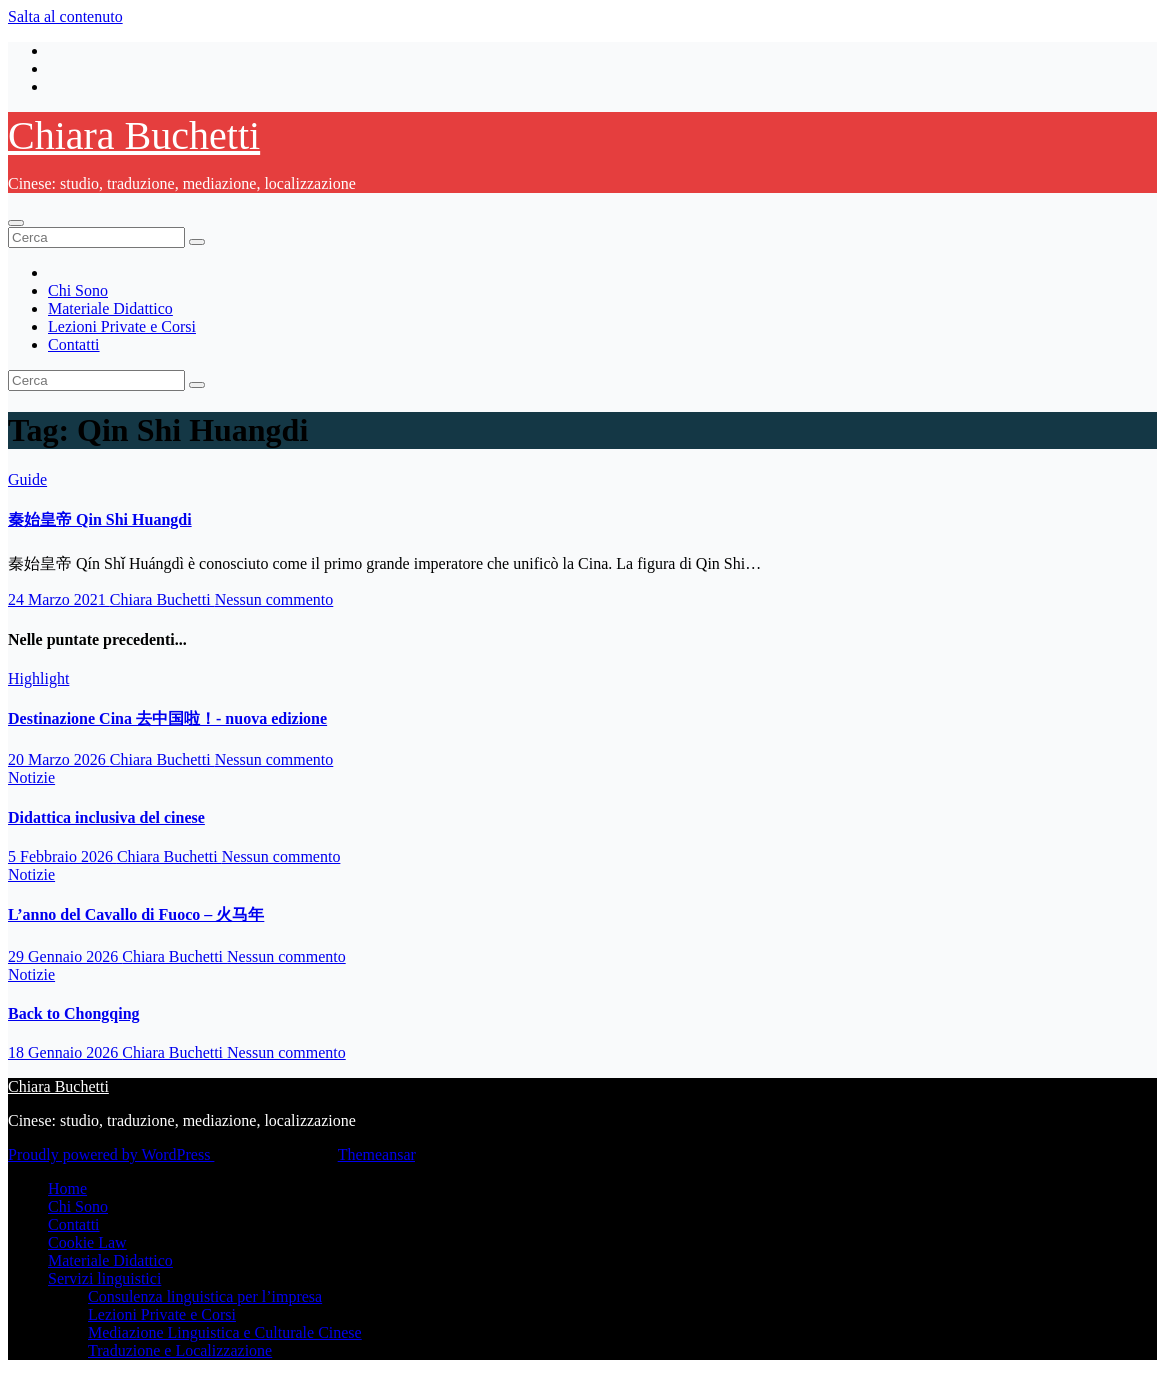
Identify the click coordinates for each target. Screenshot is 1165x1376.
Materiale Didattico (110, 308)
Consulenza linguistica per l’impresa (205, 1296)
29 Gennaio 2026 (65, 956)
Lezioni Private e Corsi (122, 326)
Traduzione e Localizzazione (180, 1350)
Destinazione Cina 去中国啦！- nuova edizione (167, 718)
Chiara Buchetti (134, 135)
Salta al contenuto (65, 16)
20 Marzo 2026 (59, 759)
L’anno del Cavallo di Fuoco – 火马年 (136, 914)
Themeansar (376, 1154)
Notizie (31, 777)
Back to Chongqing (74, 1013)
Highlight (38, 678)
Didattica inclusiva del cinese (106, 817)
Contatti (74, 344)
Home (67, 1188)
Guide (27, 479)
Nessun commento (274, 599)
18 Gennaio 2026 (65, 1052)
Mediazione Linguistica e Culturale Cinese (225, 1332)
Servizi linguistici (104, 1278)
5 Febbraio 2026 (62, 856)
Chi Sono (78, 290)
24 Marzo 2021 (59, 599)
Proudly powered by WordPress (111, 1154)
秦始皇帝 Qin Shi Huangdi (100, 519)
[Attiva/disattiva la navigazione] (16, 223)
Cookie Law (87, 1242)
